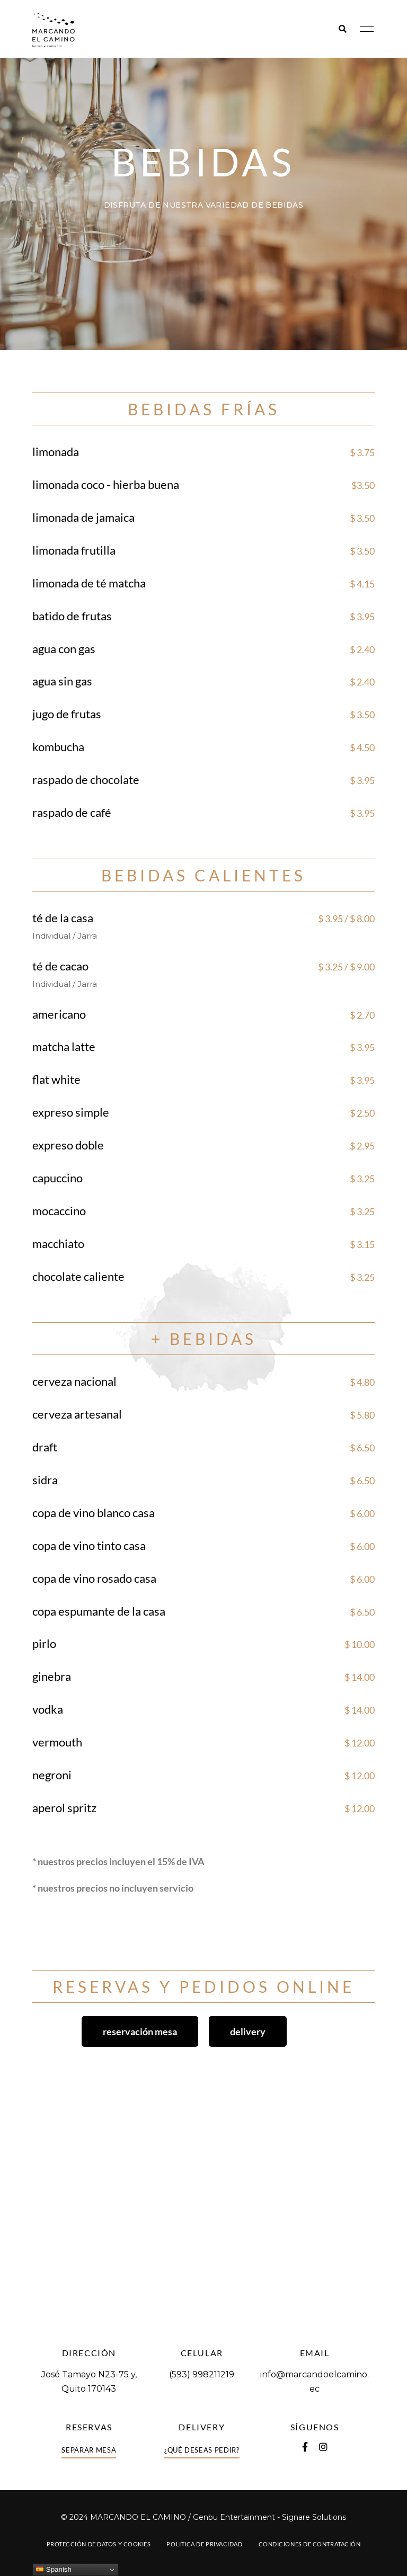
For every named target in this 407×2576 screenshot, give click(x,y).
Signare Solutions (314, 2517)
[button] (140, 2031)
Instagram (323, 2447)
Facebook (305, 2447)
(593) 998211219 (201, 2374)
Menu (364, 29)
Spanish (54, 2569)
